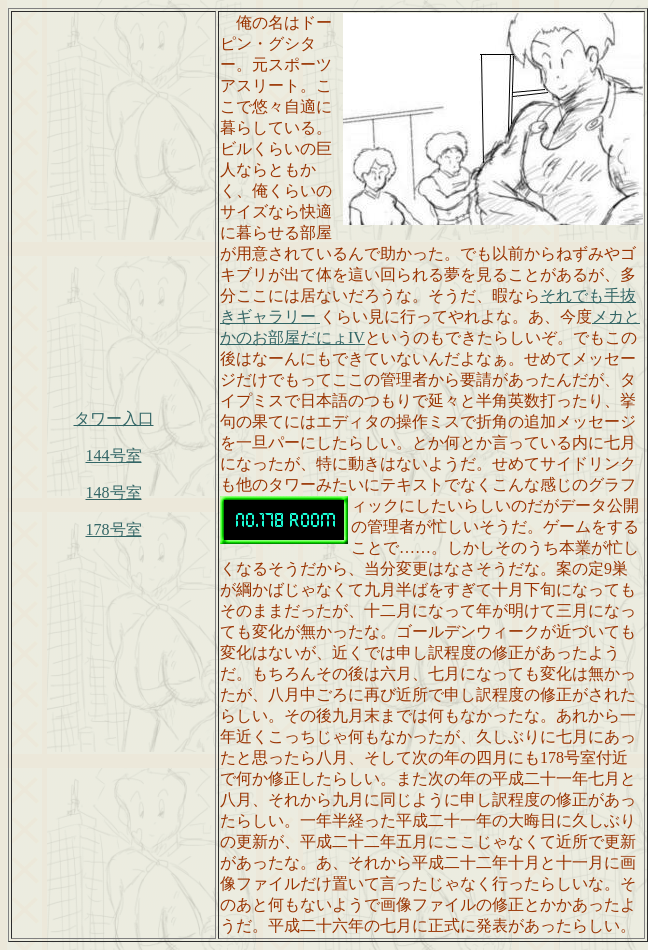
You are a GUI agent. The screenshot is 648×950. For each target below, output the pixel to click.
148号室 (114, 492)
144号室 (114, 455)
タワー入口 (114, 418)
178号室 (114, 529)
